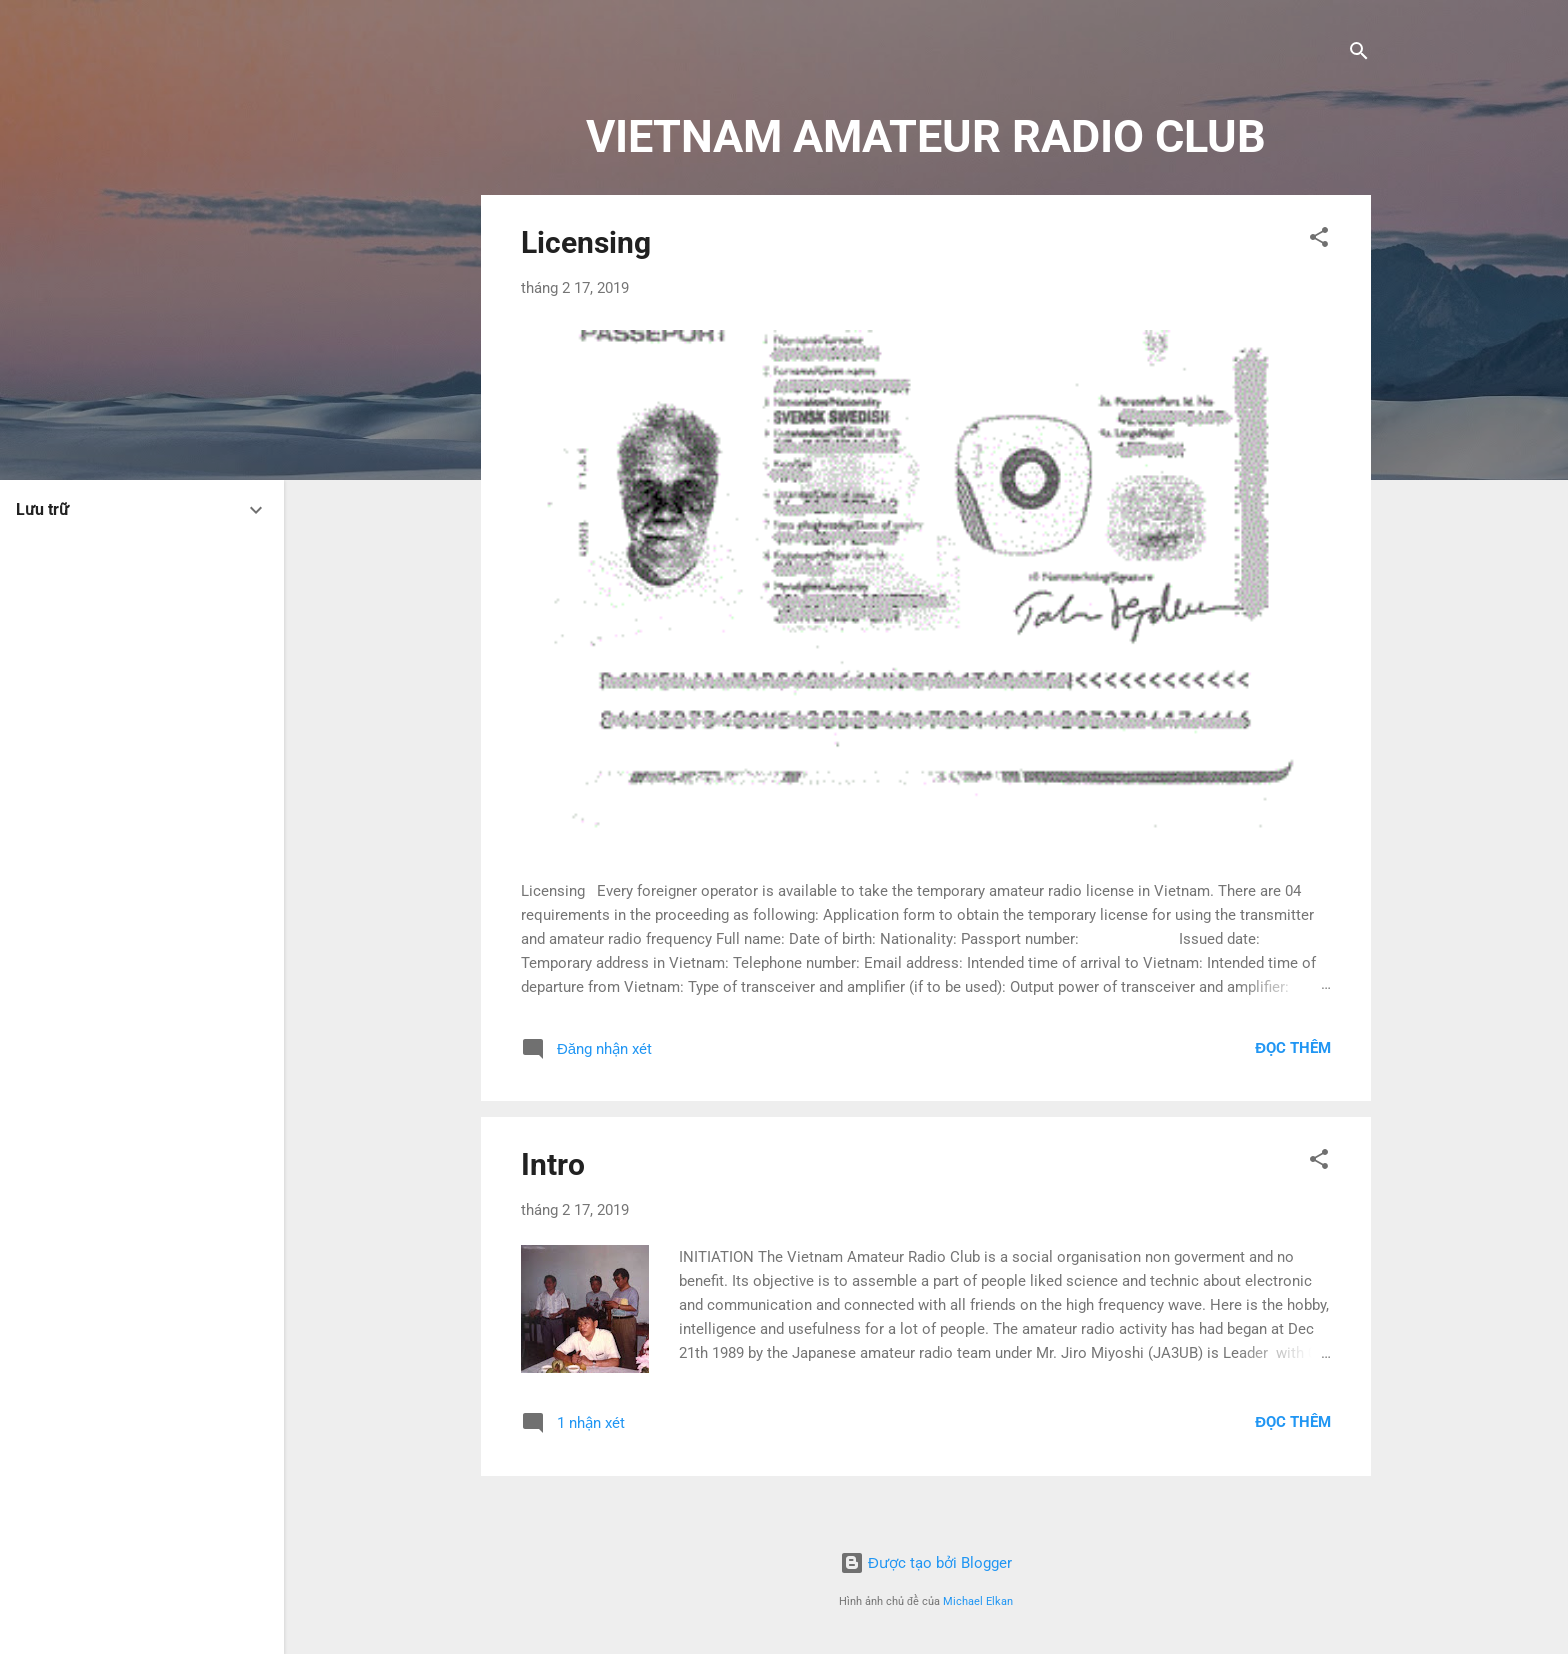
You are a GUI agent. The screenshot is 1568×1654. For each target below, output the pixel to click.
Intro (553, 1164)
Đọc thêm (1293, 1048)
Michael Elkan (978, 1601)
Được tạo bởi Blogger (926, 1563)
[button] (1319, 240)
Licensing (586, 242)
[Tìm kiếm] (1359, 54)
